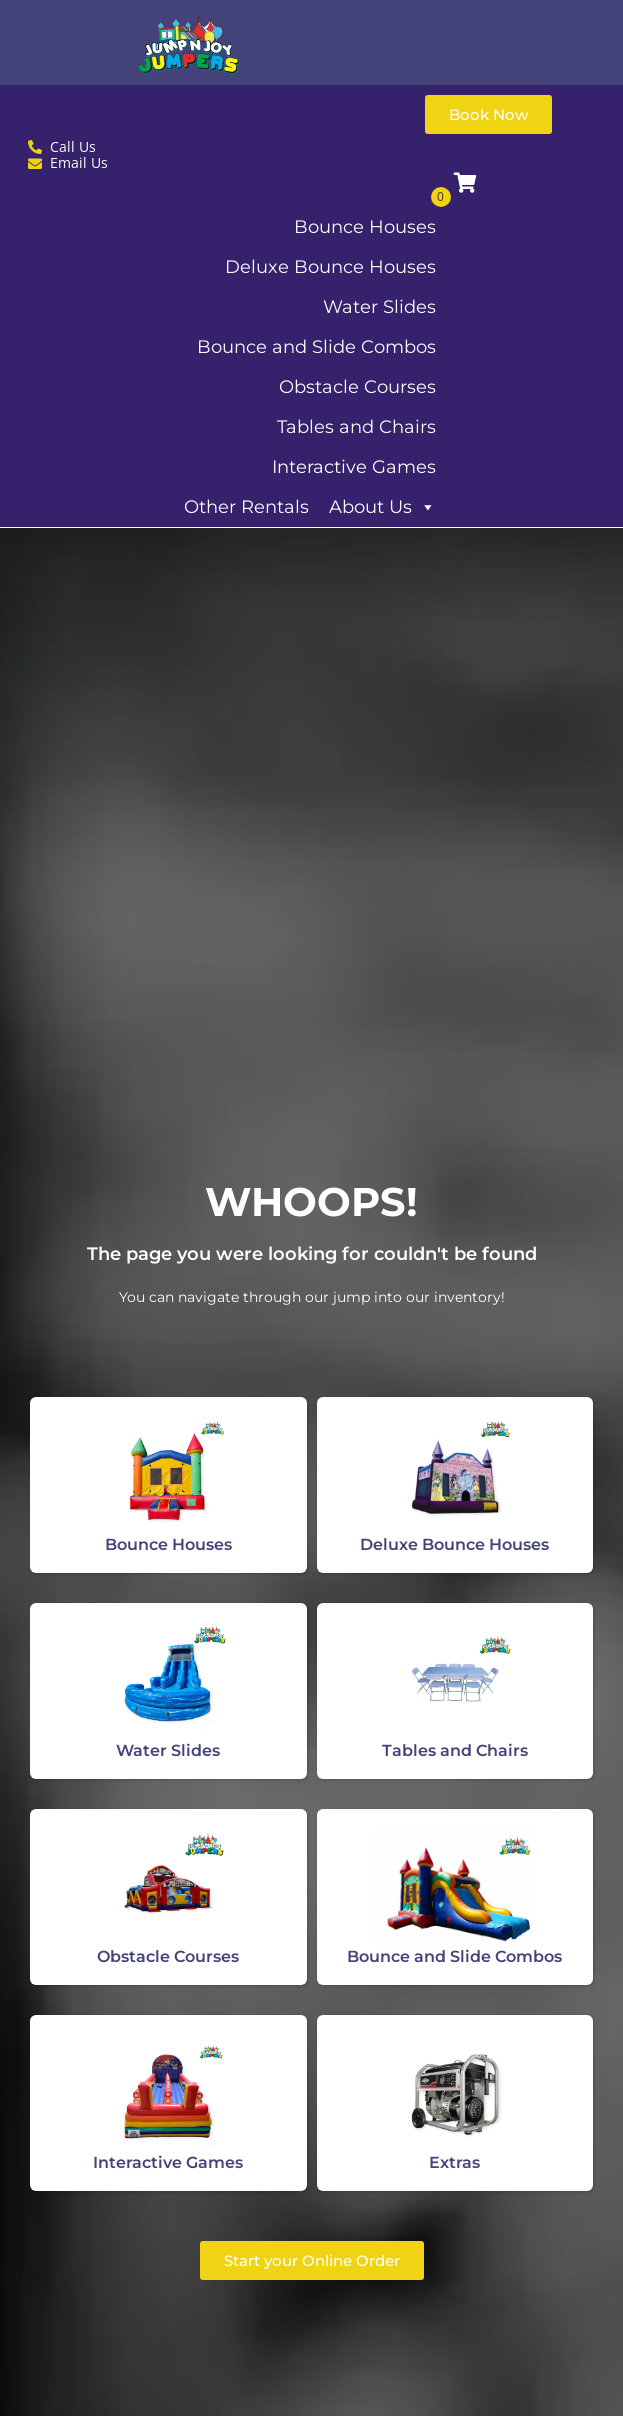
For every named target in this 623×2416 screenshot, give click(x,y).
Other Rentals (246, 507)
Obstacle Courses (357, 387)
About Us (382, 507)
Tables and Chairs (356, 427)
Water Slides (379, 307)
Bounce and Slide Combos (316, 347)
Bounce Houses (365, 227)
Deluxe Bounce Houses (330, 267)
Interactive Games (354, 467)
